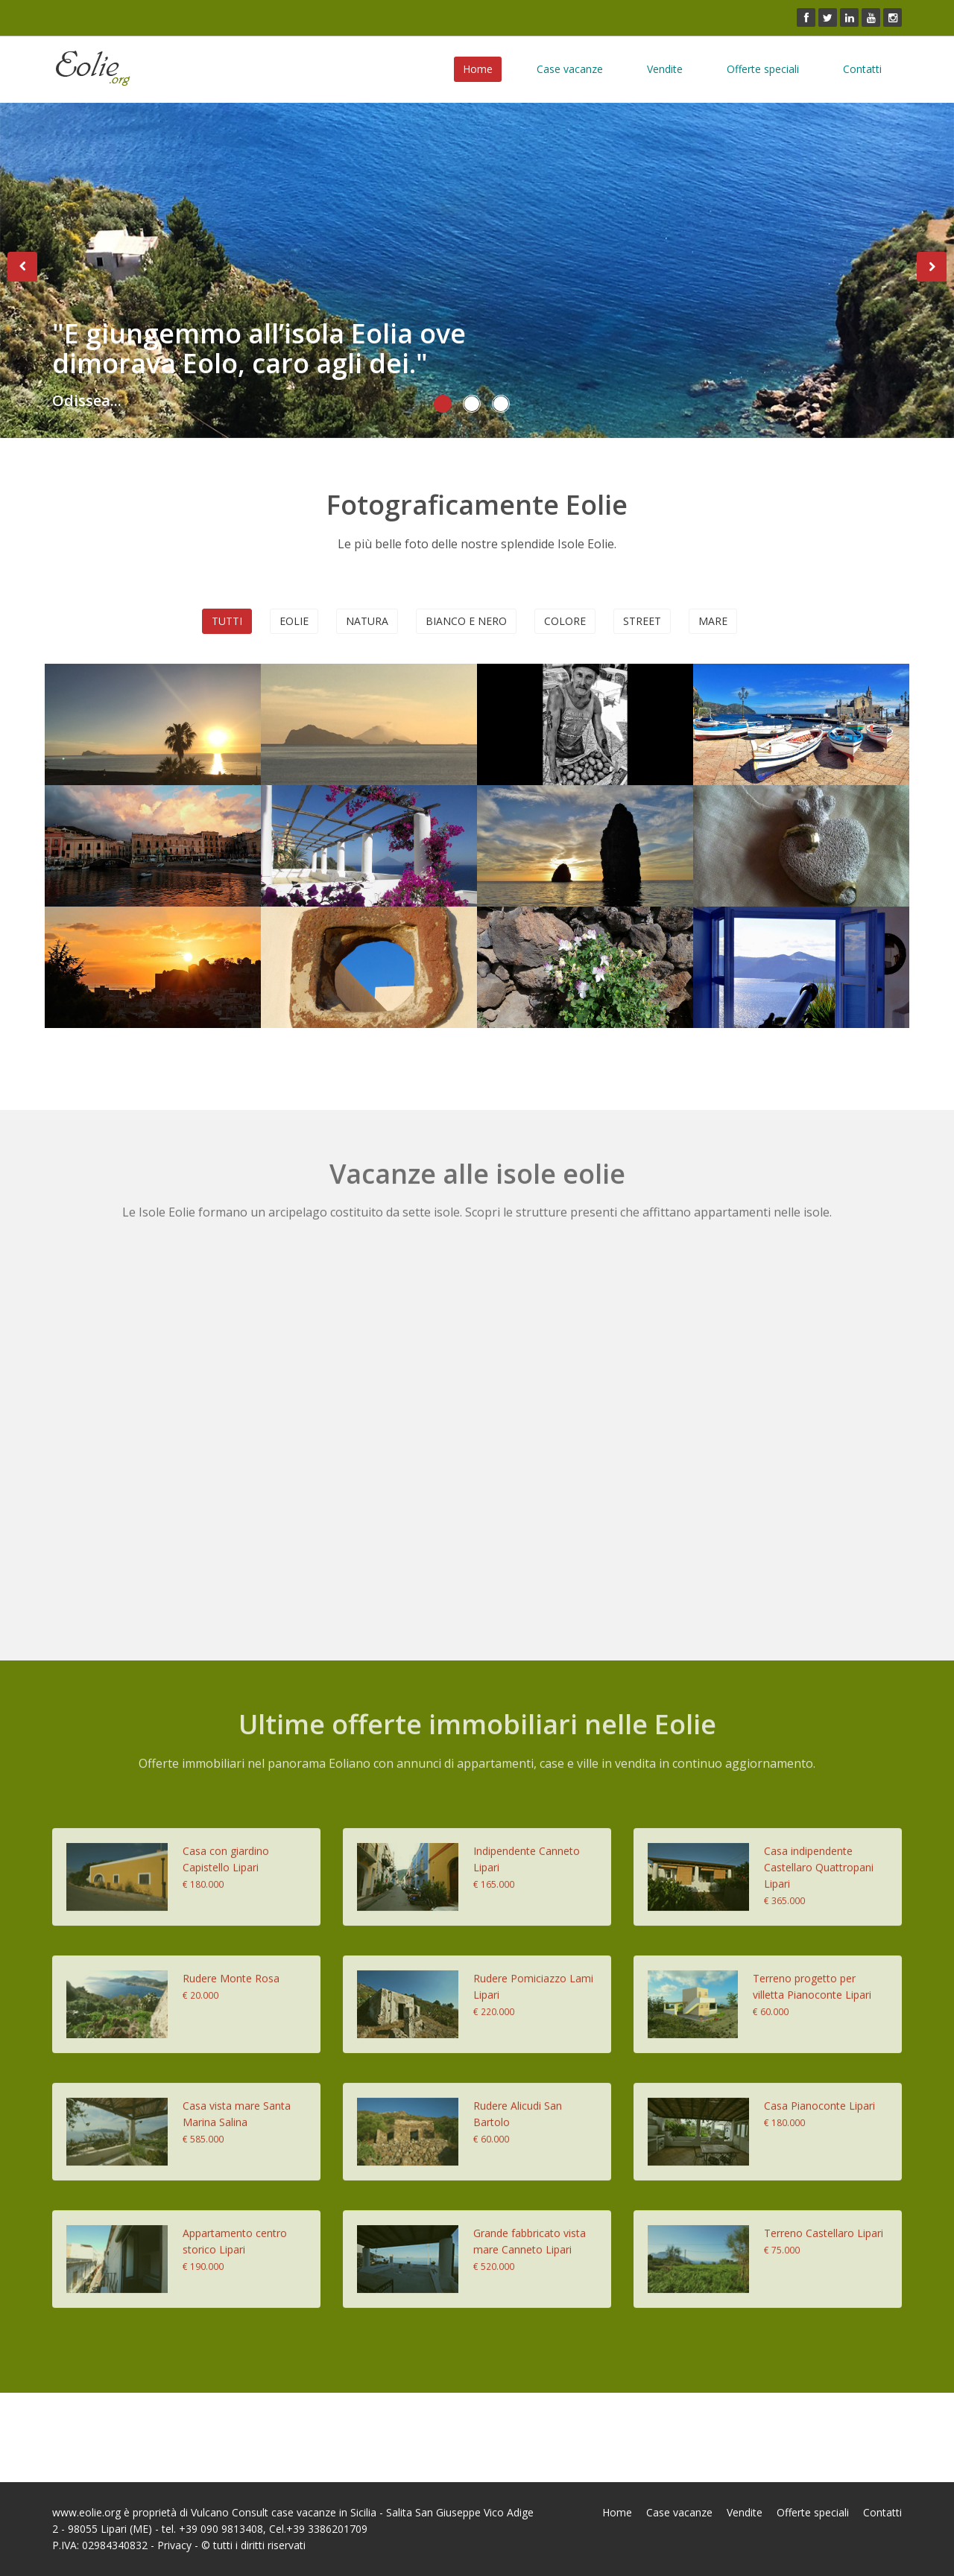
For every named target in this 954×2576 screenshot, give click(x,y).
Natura (367, 621)
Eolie (294, 621)
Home (478, 69)
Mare (712, 621)
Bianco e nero (466, 621)
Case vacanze (570, 69)
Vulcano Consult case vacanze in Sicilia (283, 2512)
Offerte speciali (763, 69)
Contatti (862, 69)
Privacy (174, 2545)
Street (642, 621)
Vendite (665, 69)
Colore (565, 621)
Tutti (227, 621)
